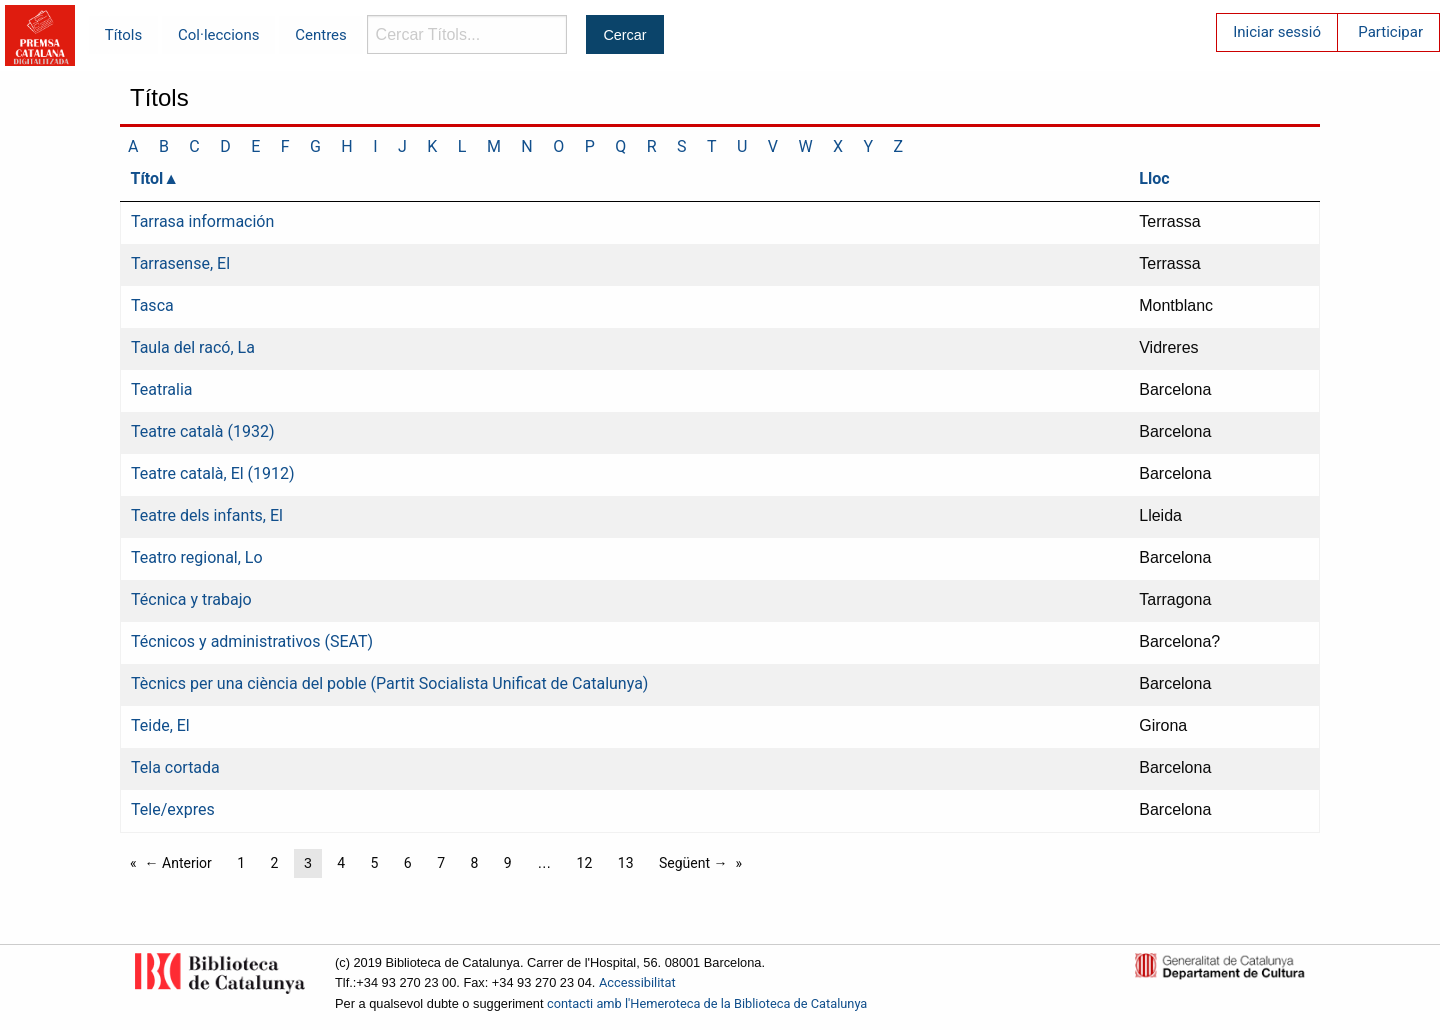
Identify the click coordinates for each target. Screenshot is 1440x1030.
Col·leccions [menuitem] (218, 35)
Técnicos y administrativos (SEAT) (252, 641)
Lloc (1154, 178)
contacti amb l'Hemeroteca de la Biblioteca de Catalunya (707, 1003)
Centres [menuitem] (321, 35)
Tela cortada (175, 767)
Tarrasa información (202, 221)
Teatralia (162, 389)
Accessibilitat (637, 982)
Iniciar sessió (1277, 32)
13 (626, 863)
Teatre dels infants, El (207, 515)
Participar (1390, 32)
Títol (147, 178)
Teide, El (160, 725)
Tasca (152, 305)
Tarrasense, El (180, 263)
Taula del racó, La (193, 347)
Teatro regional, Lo (197, 557)
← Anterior (178, 863)
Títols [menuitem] (123, 35)
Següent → (693, 863)
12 (585, 863)
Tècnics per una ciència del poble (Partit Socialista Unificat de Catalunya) (389, 683)
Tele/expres (173, 809)
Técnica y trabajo (191, 599)
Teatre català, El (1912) (213, 473)
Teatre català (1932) (203, 431)
